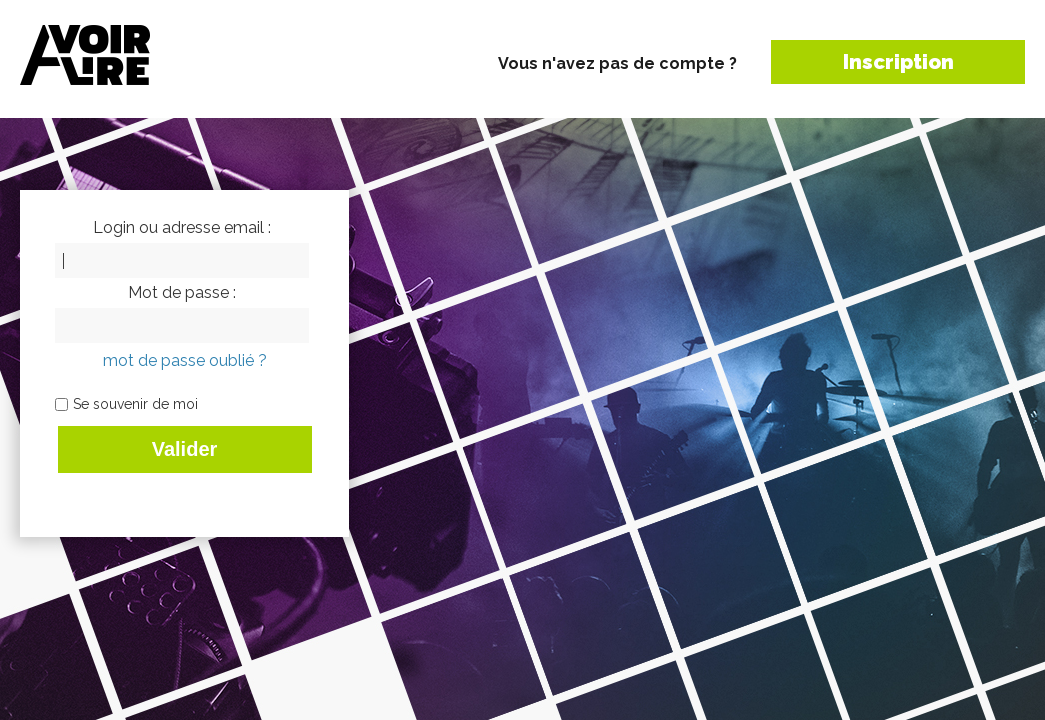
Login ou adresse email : (182, 228)
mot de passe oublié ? (185, 360)
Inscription (898, 62)
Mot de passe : (182, 293)
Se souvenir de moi (135, 404)
